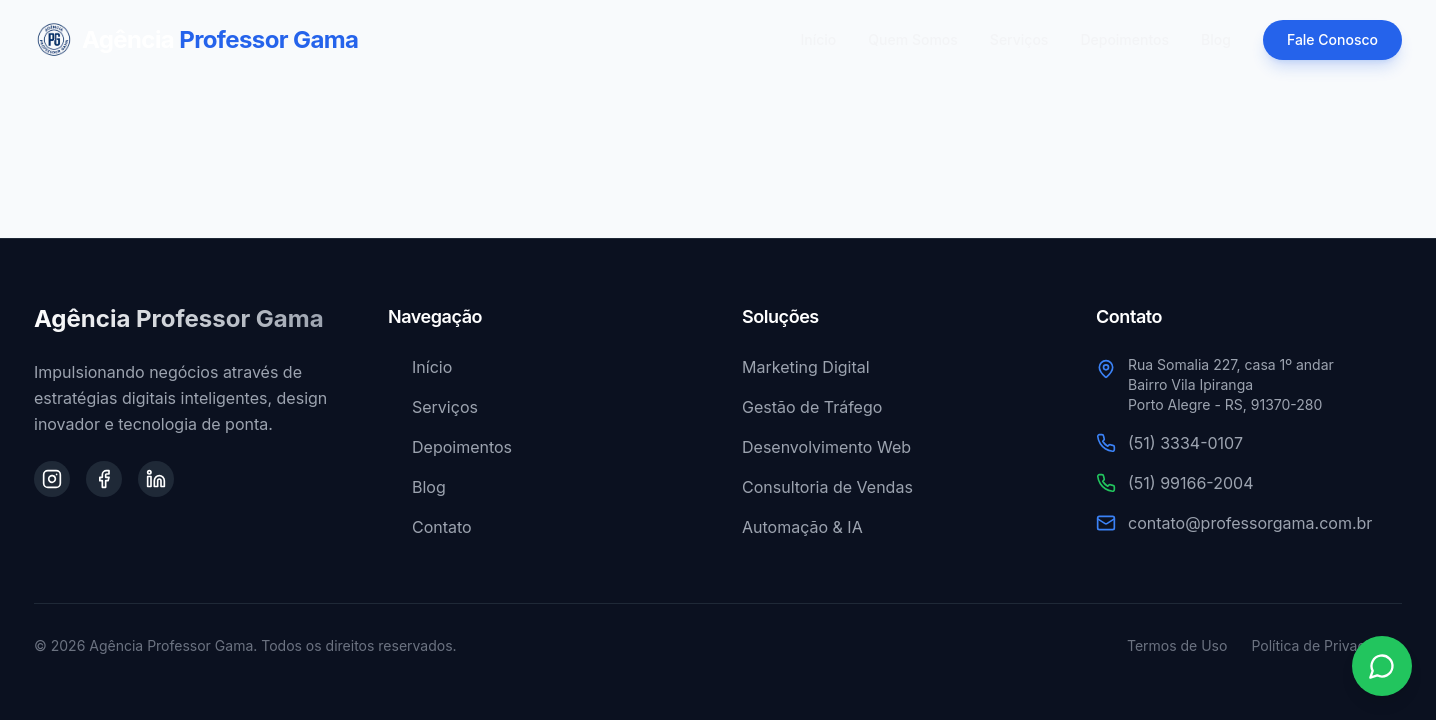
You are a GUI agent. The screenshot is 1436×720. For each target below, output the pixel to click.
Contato (430, 527)
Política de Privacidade (1326, 645)
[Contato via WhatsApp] (1382, 666)
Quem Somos (913, 39)
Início (819, 39)
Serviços (1019, 39)
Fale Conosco (1332, 39)
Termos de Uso (1177, 645)
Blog (1216, 39)
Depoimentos (1124, 39)
